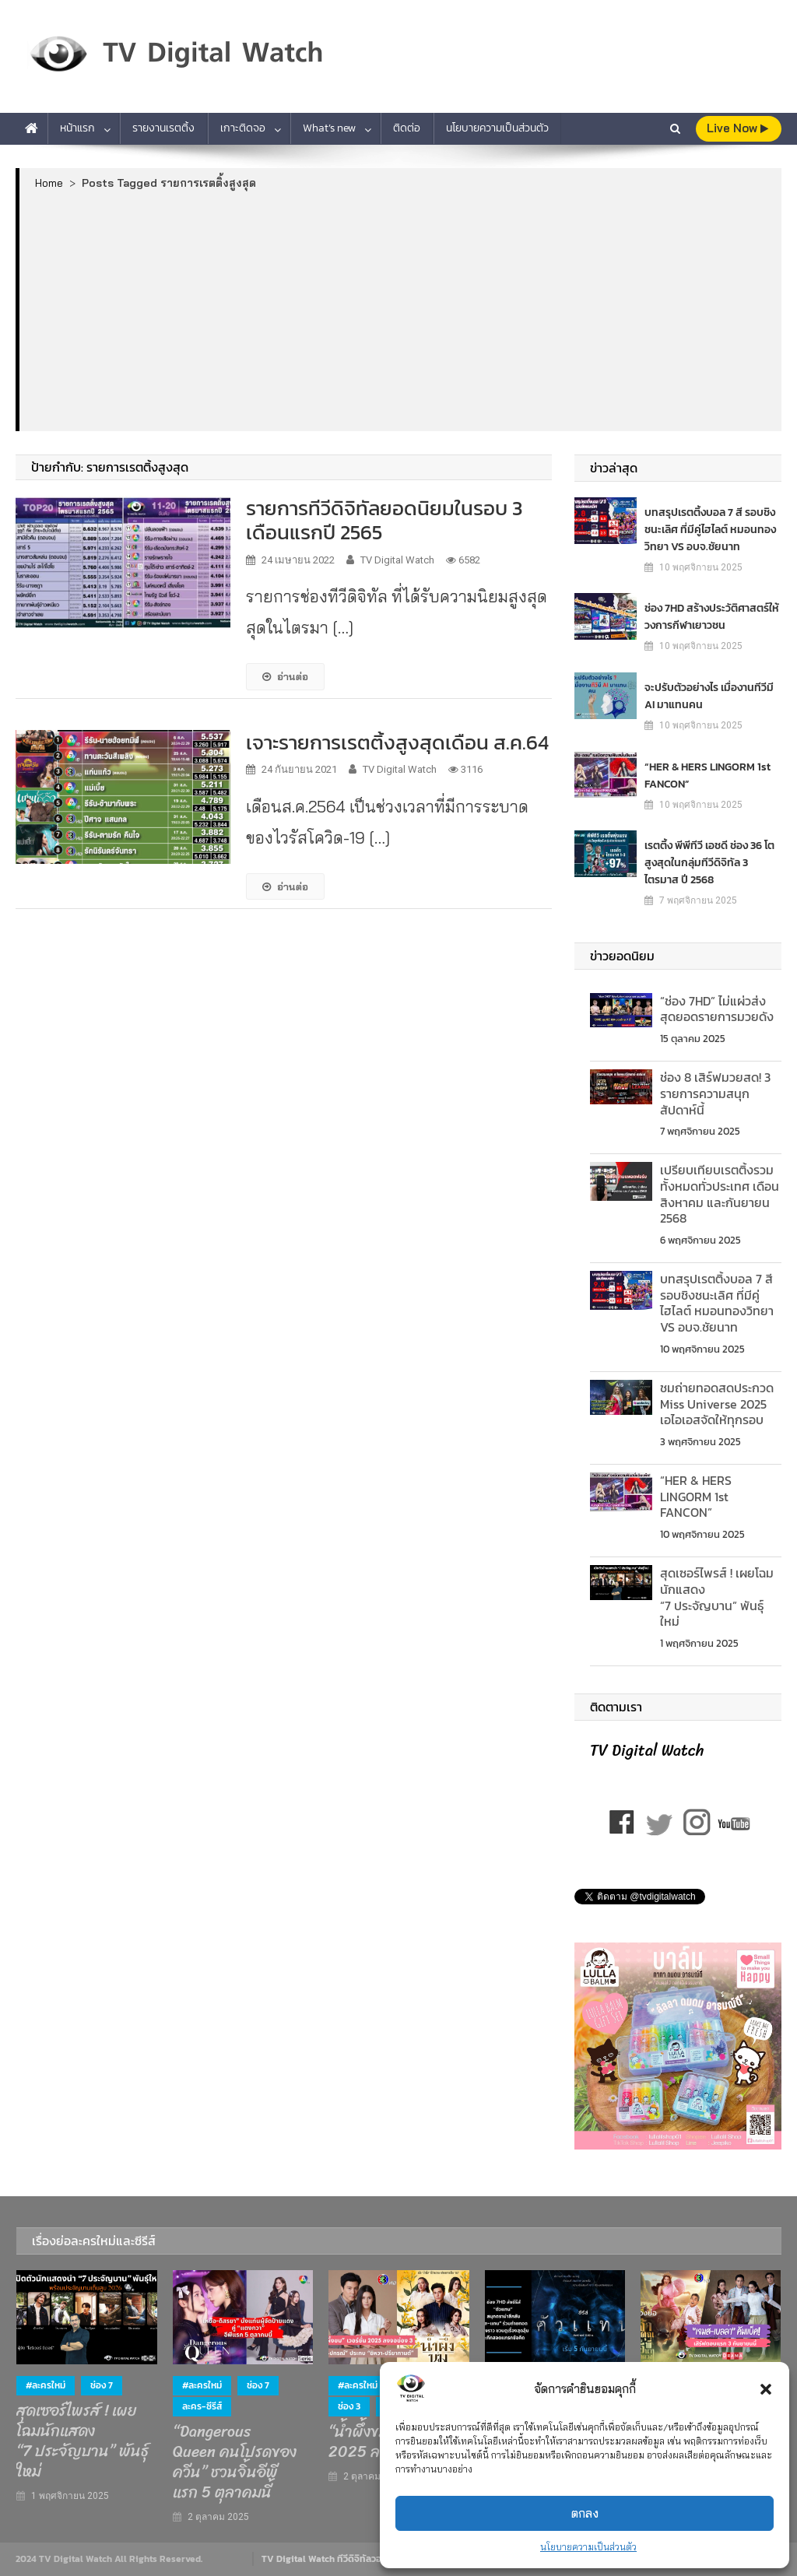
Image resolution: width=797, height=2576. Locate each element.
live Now (737, 128)
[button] (766, 2389)
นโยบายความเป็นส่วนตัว (588, 2547)
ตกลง (585, 2513)
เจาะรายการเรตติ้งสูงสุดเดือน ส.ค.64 (397, 742)
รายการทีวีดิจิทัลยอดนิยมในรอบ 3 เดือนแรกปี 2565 (384, 520)
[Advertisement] (401, 310)
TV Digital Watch (397, 560)
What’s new (329, 128)
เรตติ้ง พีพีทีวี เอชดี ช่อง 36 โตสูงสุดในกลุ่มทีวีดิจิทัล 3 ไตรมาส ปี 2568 (709, 862)
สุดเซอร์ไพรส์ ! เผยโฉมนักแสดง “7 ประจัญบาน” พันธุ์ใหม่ (717, 1596)
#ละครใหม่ (45, 2385)
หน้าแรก (77, 128)
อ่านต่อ (285, 676)
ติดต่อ (406, 128)
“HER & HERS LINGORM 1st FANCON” (707, 774)
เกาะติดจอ (242, 128)
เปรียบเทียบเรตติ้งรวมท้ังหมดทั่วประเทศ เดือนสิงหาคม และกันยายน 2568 (719, 1193)
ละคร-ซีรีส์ (202, 2406)
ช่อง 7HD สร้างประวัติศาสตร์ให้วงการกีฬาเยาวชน (711, 616)
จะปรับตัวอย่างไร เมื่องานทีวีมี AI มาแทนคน (709, 695)
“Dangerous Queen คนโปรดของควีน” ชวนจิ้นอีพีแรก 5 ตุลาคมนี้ (235, 2462)
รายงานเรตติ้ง (163, 128)
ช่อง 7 (101, 2385)
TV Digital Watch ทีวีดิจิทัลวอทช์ (327, 2559)
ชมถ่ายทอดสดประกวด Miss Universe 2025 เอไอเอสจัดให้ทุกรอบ (717, 1404)
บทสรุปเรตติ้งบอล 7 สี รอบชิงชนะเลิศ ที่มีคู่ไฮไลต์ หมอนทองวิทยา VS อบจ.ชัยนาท (710, 529)
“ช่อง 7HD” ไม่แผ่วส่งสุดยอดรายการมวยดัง (717, 1009)
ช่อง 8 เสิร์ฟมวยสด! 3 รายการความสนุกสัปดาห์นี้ (715, 1093)
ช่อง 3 (349, 2406)
